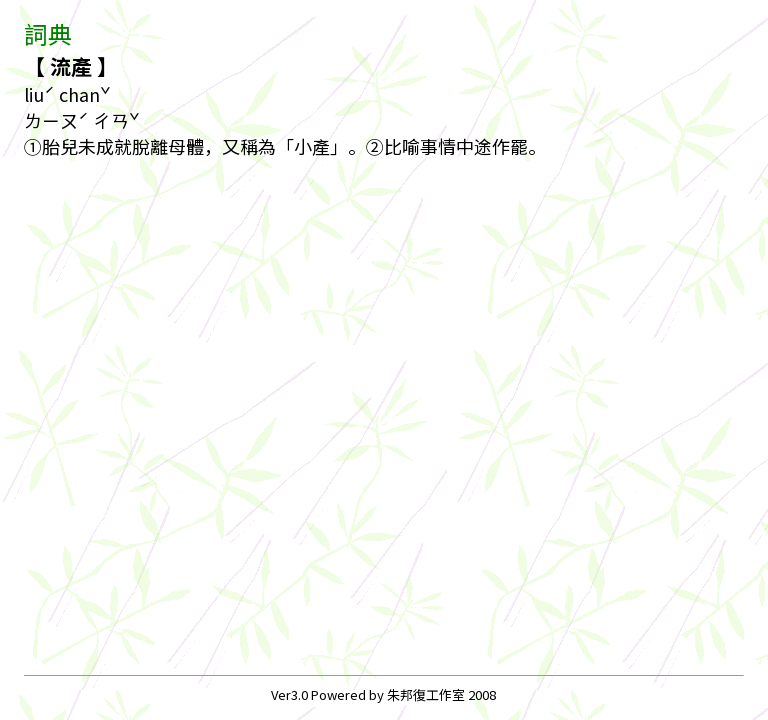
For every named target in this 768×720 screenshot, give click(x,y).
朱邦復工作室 (426, 694)
